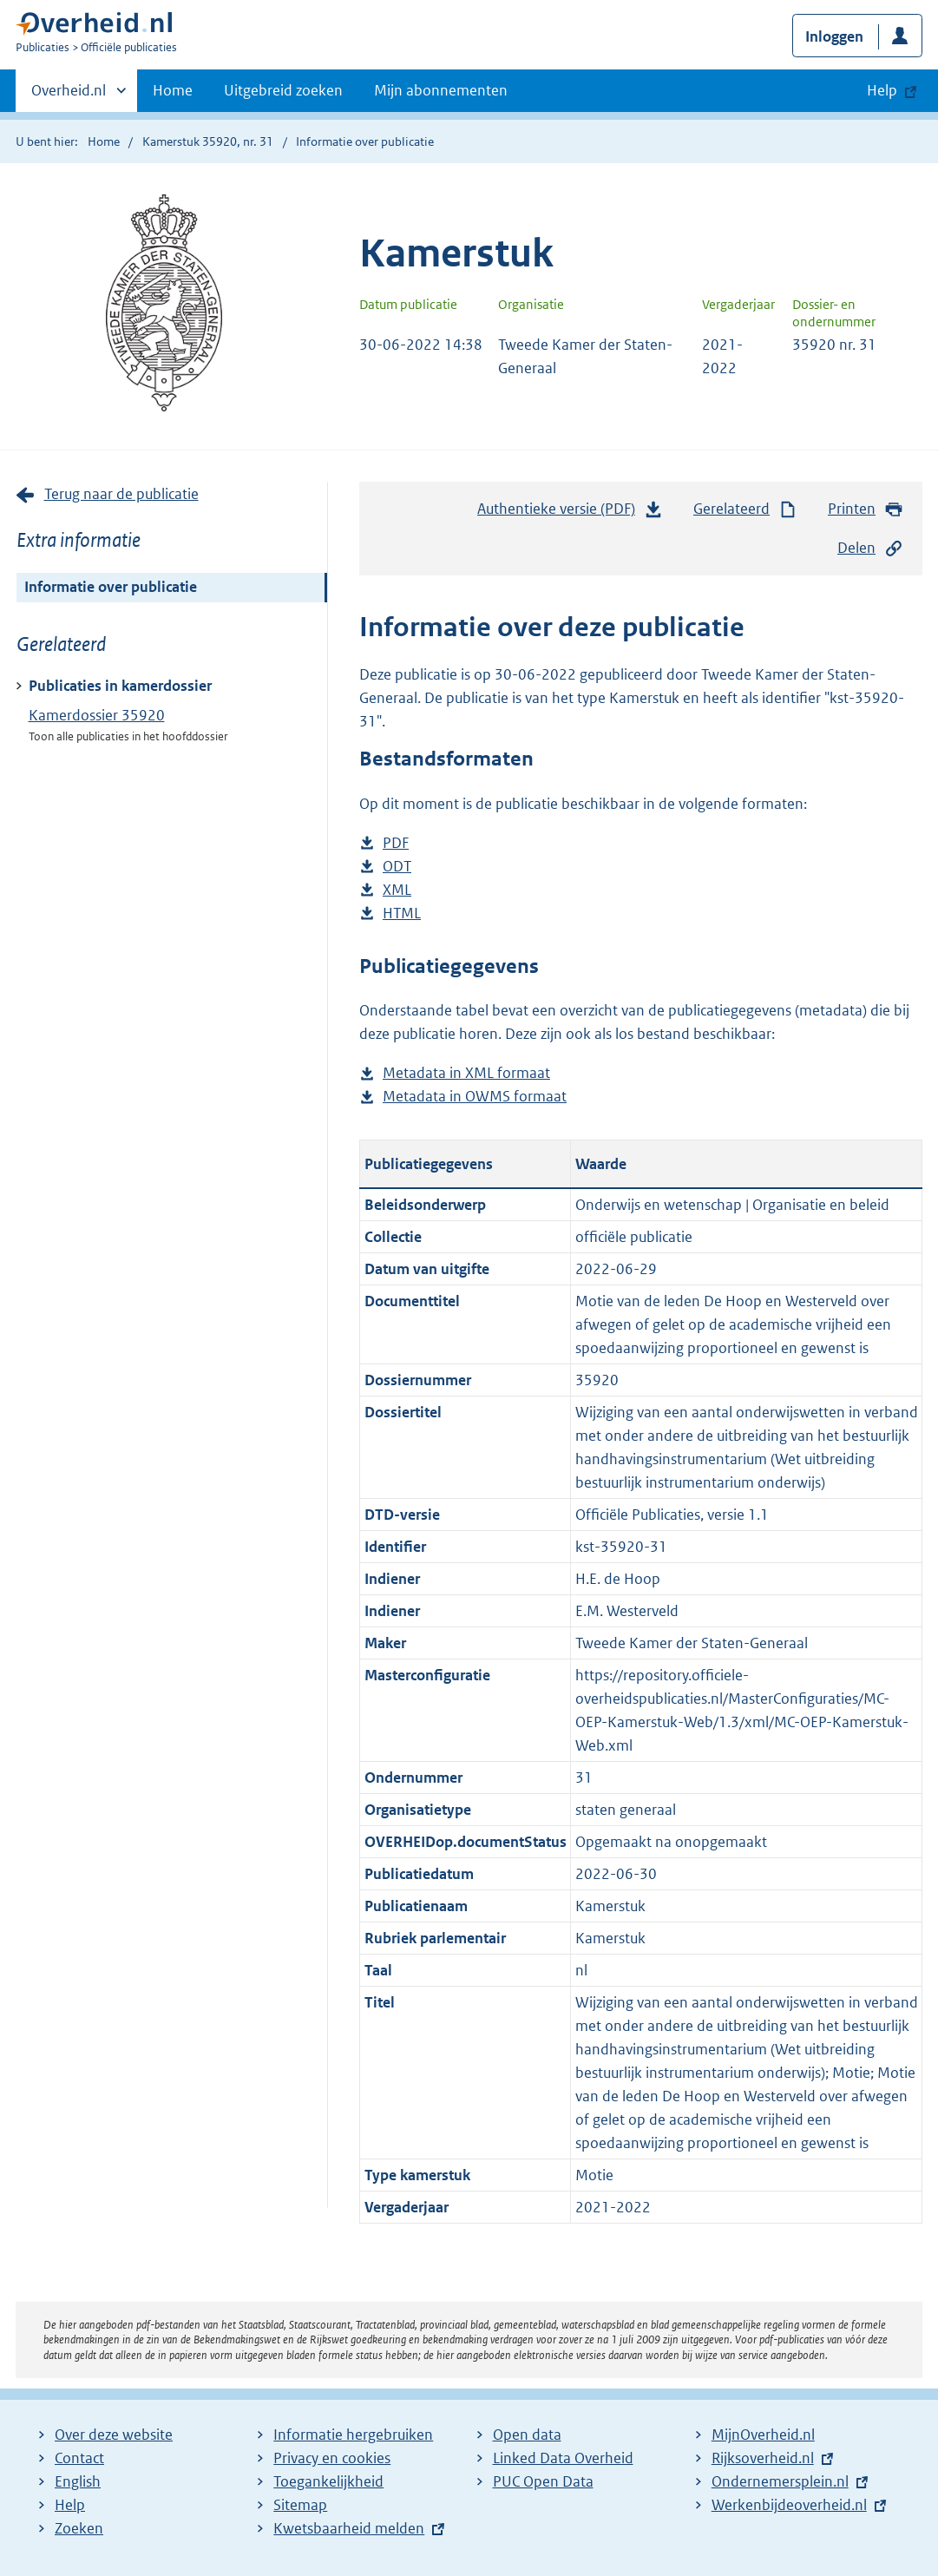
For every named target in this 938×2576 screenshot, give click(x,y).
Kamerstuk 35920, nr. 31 (207, 141)
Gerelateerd (745, 509)
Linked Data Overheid (563, 2458)
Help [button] (882, 90)
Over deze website (114, 2434)
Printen (865, 509)
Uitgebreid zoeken (283, 90)
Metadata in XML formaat (466, 1073)
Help (70, 2504)
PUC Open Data (543, 2481)
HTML (402, 913)
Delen (870, 548)
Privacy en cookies (331, 2458)
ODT (397, 866)
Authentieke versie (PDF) (570, 513)
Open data (527, 2434)
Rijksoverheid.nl (763, 2458)
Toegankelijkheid (328, 2481)
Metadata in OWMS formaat (475, 1096)
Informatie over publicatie (110, 586)
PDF (396, 843)
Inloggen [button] (834, 36)
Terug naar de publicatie (121, 493)
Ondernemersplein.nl (780, 2481)
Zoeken (79, 2528)
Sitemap (300, 2504)
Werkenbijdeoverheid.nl (789, 2504)
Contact (79, 2458)
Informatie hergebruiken (353, 2434)
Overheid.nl (68, 95)
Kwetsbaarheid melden (348, 2528)
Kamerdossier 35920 (97, 715)
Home (173, 90)
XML (397, 890)
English (78, 2481)
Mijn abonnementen (441, 90)
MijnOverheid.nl (763, 2434)
